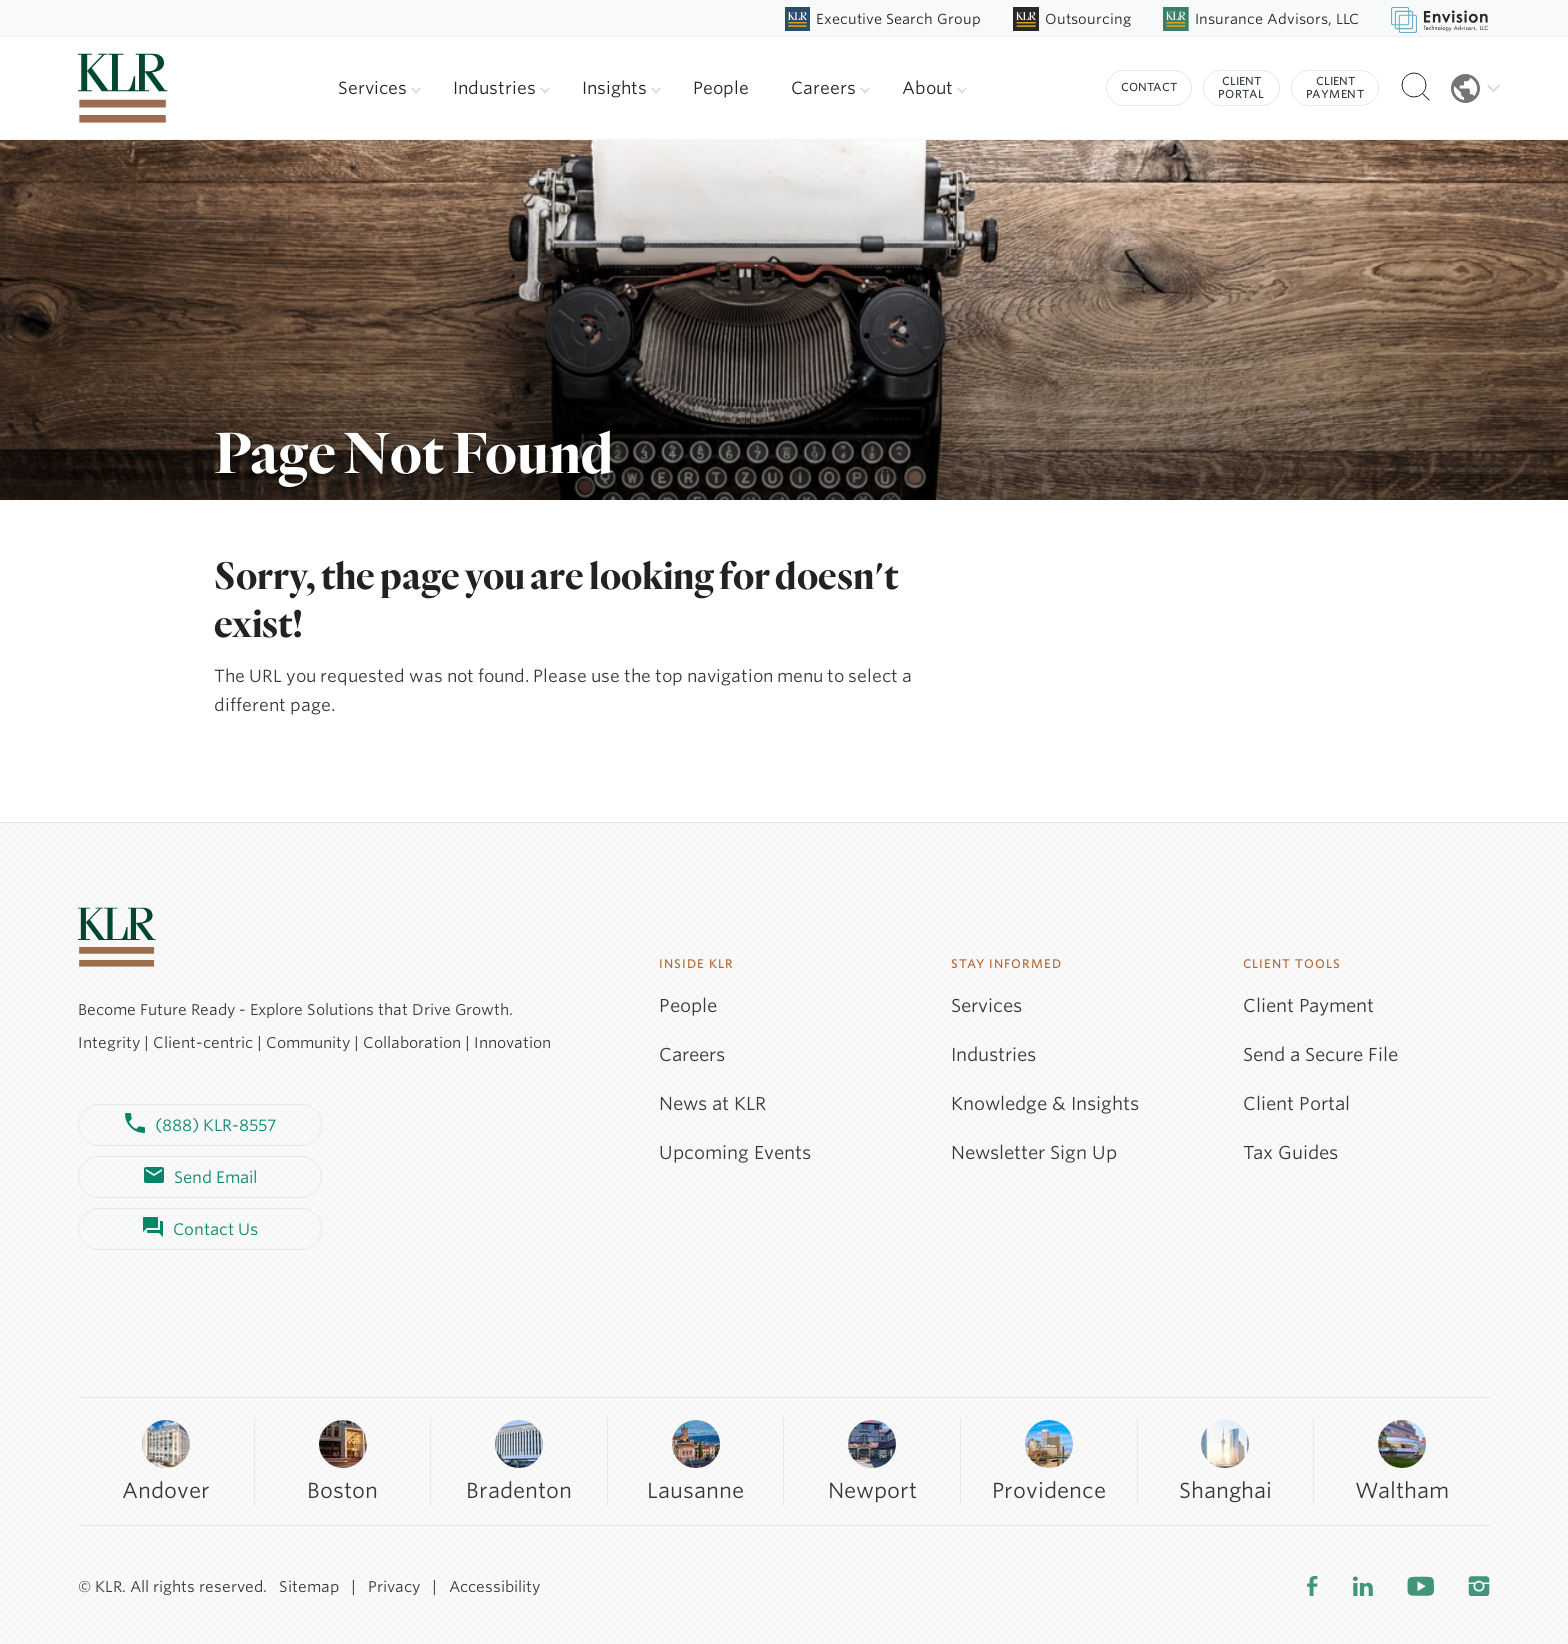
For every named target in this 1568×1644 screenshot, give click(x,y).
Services (379, 88)
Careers (830, 88)
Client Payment (1308, 1005)
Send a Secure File (1320, 1054)
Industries (501, 88)
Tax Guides (1290, 1152)
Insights (621, 88)
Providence (1049, 1460)
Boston (342, 1460)
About (934, 88)
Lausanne (695, 1460)
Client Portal (1296, 1103)
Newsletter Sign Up (1034, 1152)
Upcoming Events (735, 1152)
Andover (166, 1460)
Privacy (394, 1587)
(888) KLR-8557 (200, 1125)
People (721, 88)
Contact (1149, 87)
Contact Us (200, 1229)
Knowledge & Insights (1045, 1103)
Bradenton (519, 1460)
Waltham (1402, 1460)
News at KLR (712, 1103)
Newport (872, 1460)
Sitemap (309, 1587)
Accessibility (494, 1587)
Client (1241, 88)
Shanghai (1225, 1460)
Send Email (200, 1177)
